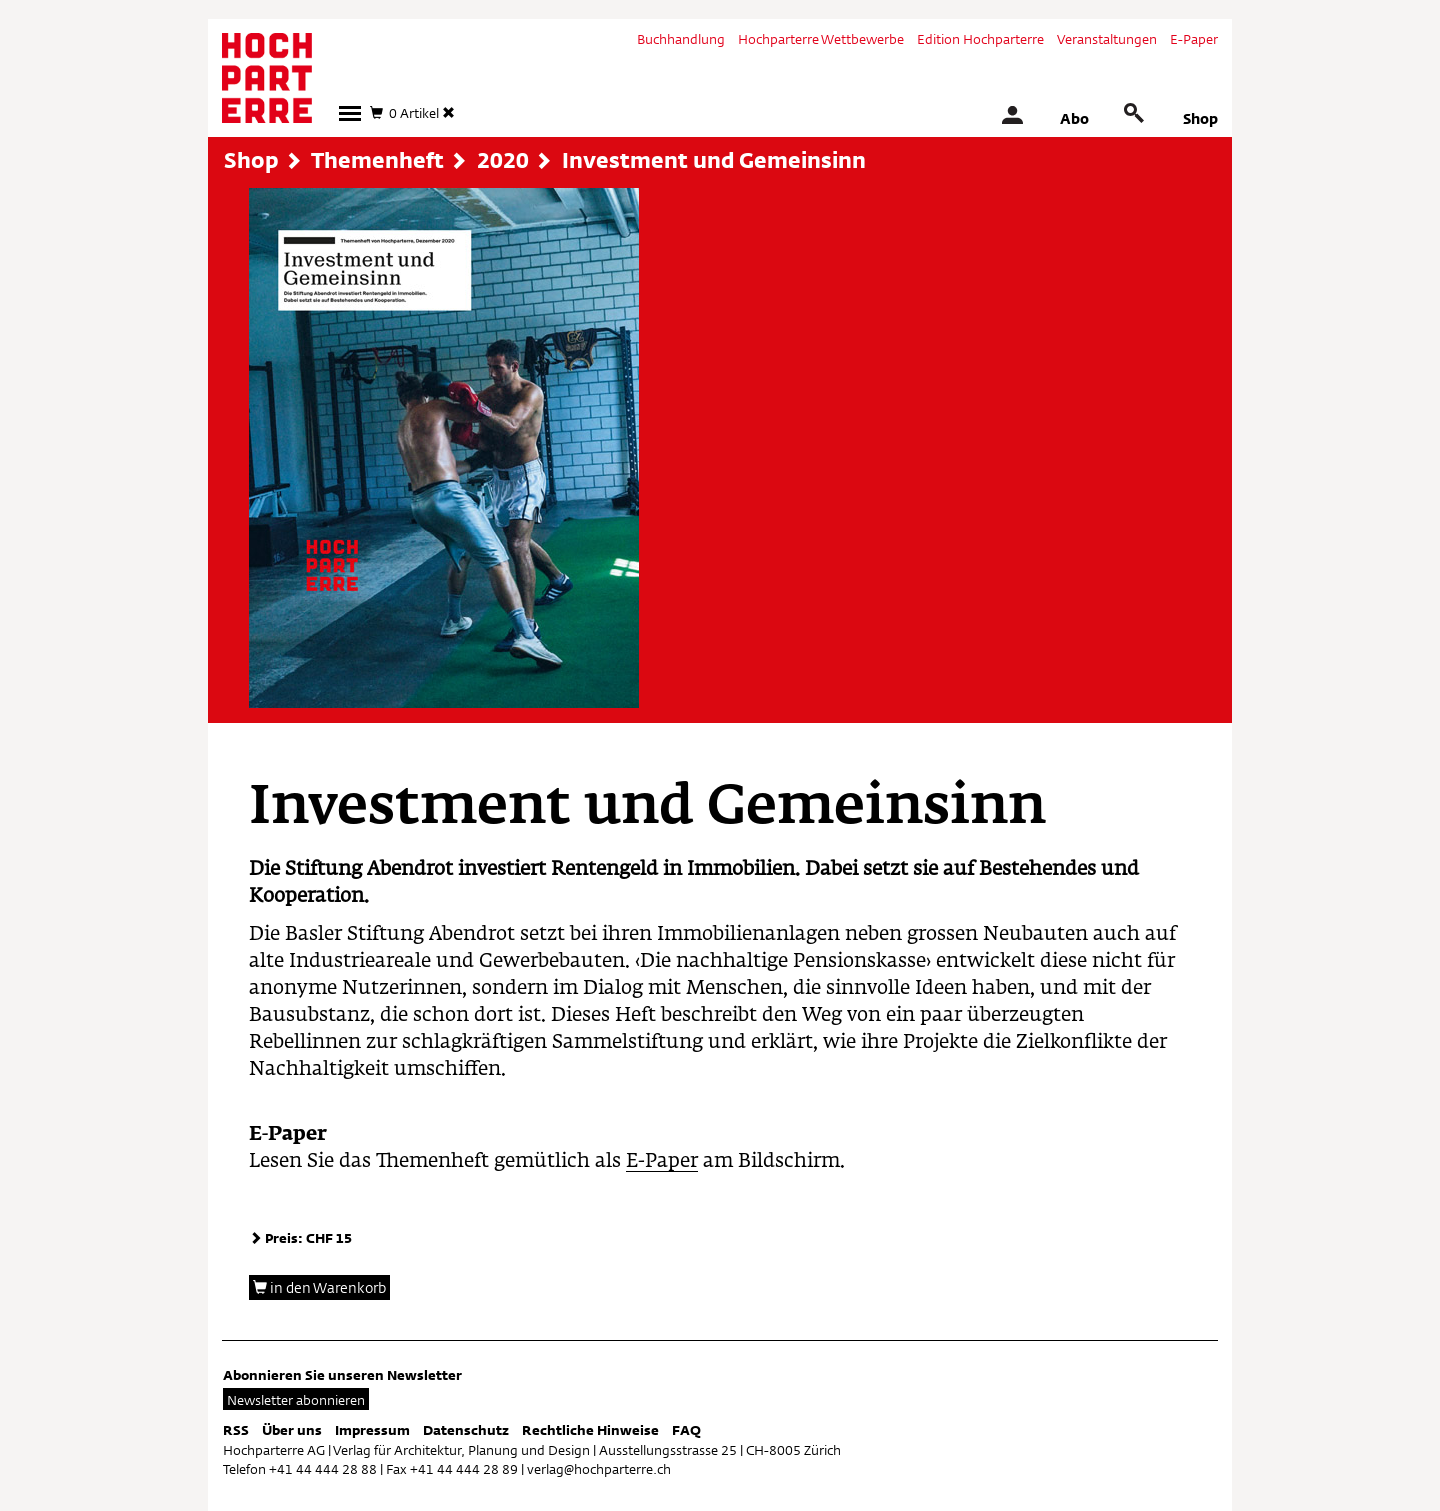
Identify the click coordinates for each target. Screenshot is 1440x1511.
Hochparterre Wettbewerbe (821, 39)
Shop (1200, 118)
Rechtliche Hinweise (590, 1430)
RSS (236, 1430)
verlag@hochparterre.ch (599, 1469)
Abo (1074, 118)
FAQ (686, 1430)
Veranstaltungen (1107, 39)
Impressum (372, 1430)
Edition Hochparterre (980, 39)
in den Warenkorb (319, 1287)
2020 (503, 160)
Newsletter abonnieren (296, 1400)
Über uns (292, 1430)
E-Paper (1194, 39)
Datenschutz (466, 1430)
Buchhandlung (681, 39)
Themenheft (377, 160)
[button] (350, 113)
